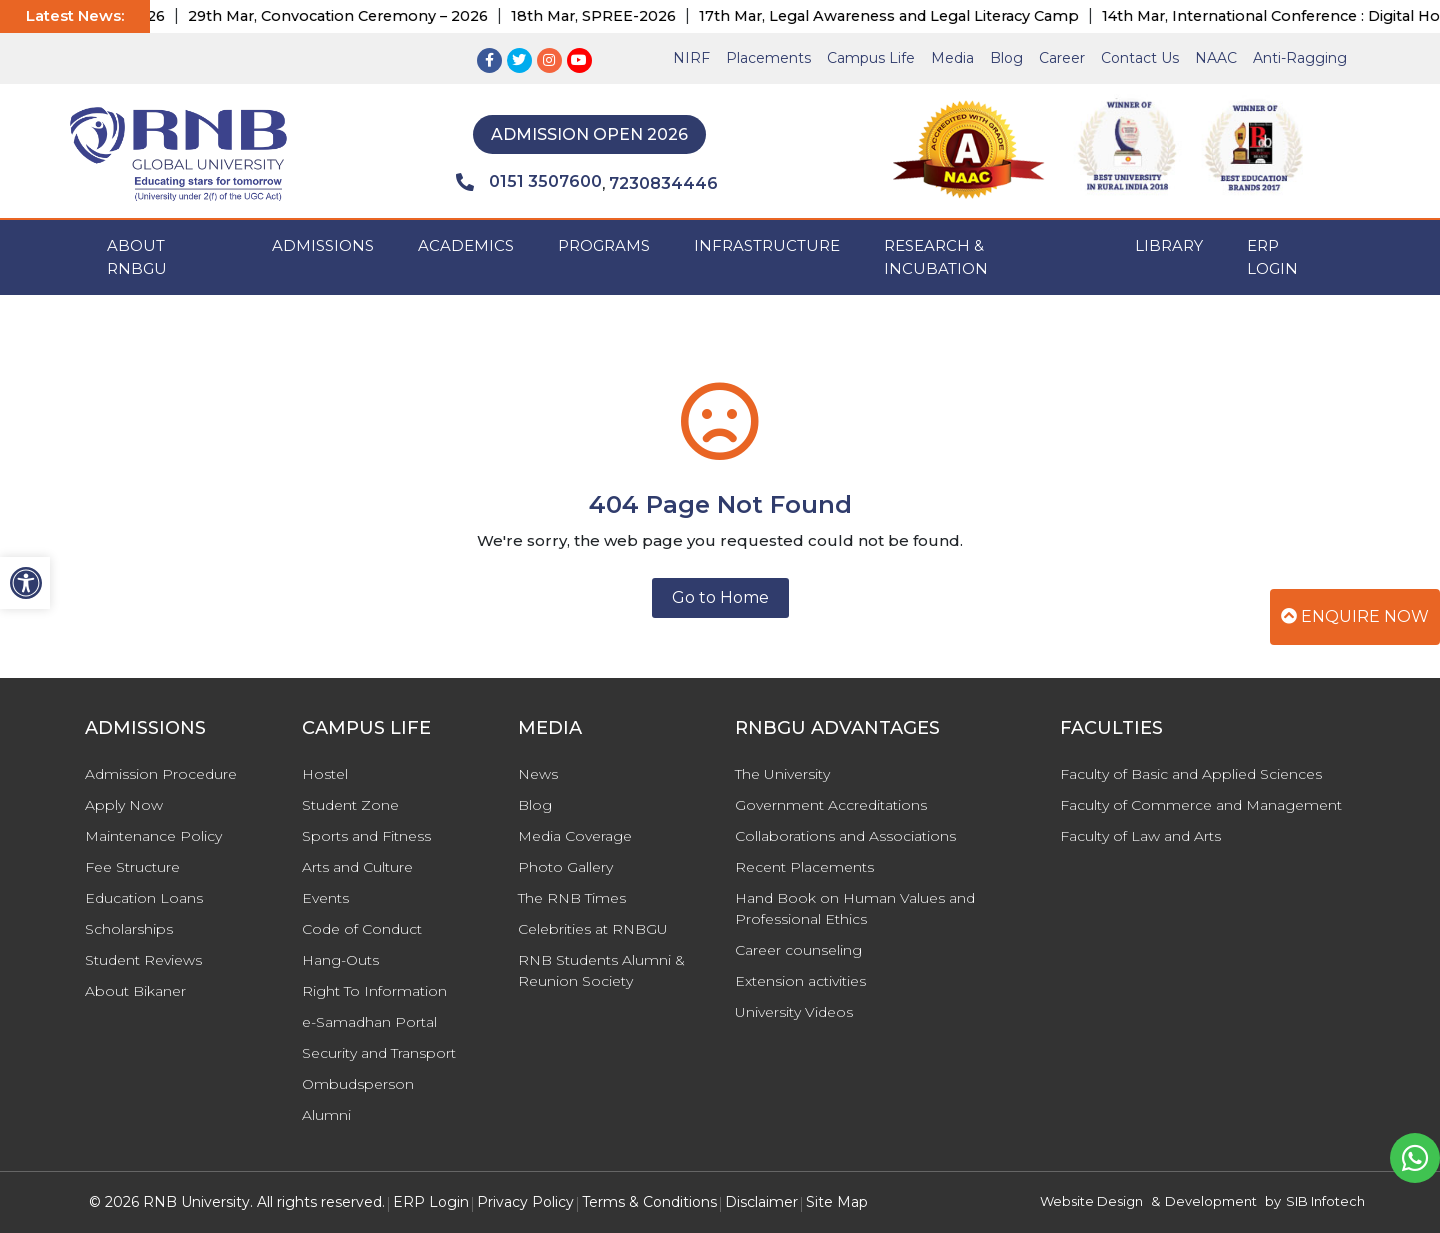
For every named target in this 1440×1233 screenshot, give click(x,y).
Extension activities (800, 981)
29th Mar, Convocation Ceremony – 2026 (360, 16)
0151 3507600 (529, 182)
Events (325, 898)
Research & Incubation (936, 257)
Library (1169, 245)
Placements (768, 58)
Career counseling (798, 950)
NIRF (691, 58)
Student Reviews (143, 960)
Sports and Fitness (366, 836)
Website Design (1091, 1201)
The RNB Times (572, 898)
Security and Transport (379, 1053)
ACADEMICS (466, 245)
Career (1062, 58)
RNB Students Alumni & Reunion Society (601, 970)
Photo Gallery (565, 867)
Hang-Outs (340, 960)
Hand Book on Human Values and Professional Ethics (855, 908)
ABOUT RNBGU (137, 257)
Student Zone (350, 805)
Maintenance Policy (153, 836)
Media (952, 58)
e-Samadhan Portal (369, 1022)
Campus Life (871, 58)
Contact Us (1140, 58)
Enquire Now (1355, 616)
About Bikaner (135, 991)
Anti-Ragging (1300, 58)
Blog (1006, 58)
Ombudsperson (358, 1084)
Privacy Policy (525, 1202)
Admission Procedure (161, 774)
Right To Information (374, 991)
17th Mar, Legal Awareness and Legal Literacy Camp (911, 16)
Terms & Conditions (649, 1202)
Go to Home (720, 597)
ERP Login (1272, 257)
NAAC (1216, 58)
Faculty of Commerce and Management (1201, 805)
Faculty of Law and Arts (1140, 836)
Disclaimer (761, 1202)
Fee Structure (132, 867)
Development (1211, 1201)
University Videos (794, 1012)
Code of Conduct (362, 929)
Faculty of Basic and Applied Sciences (1191, 774)
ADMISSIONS (323, 245)
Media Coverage (575, 836)
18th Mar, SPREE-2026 (615, 16)
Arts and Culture (357, 867)
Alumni (326, 1115)
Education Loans (144, 898)
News (538, 774)
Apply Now (124, 805)
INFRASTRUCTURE (767, 245)
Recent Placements (804, 867)
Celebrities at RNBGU (593, 929)
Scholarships (129, 929)
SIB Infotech (1325, 1201)
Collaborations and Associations (845, 836)
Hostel (325, 774)
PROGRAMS (604, 245)
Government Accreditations (831, 805)
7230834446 (663, 183)
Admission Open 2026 (589, 134)
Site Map (837, 1202)
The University (782, 774)
